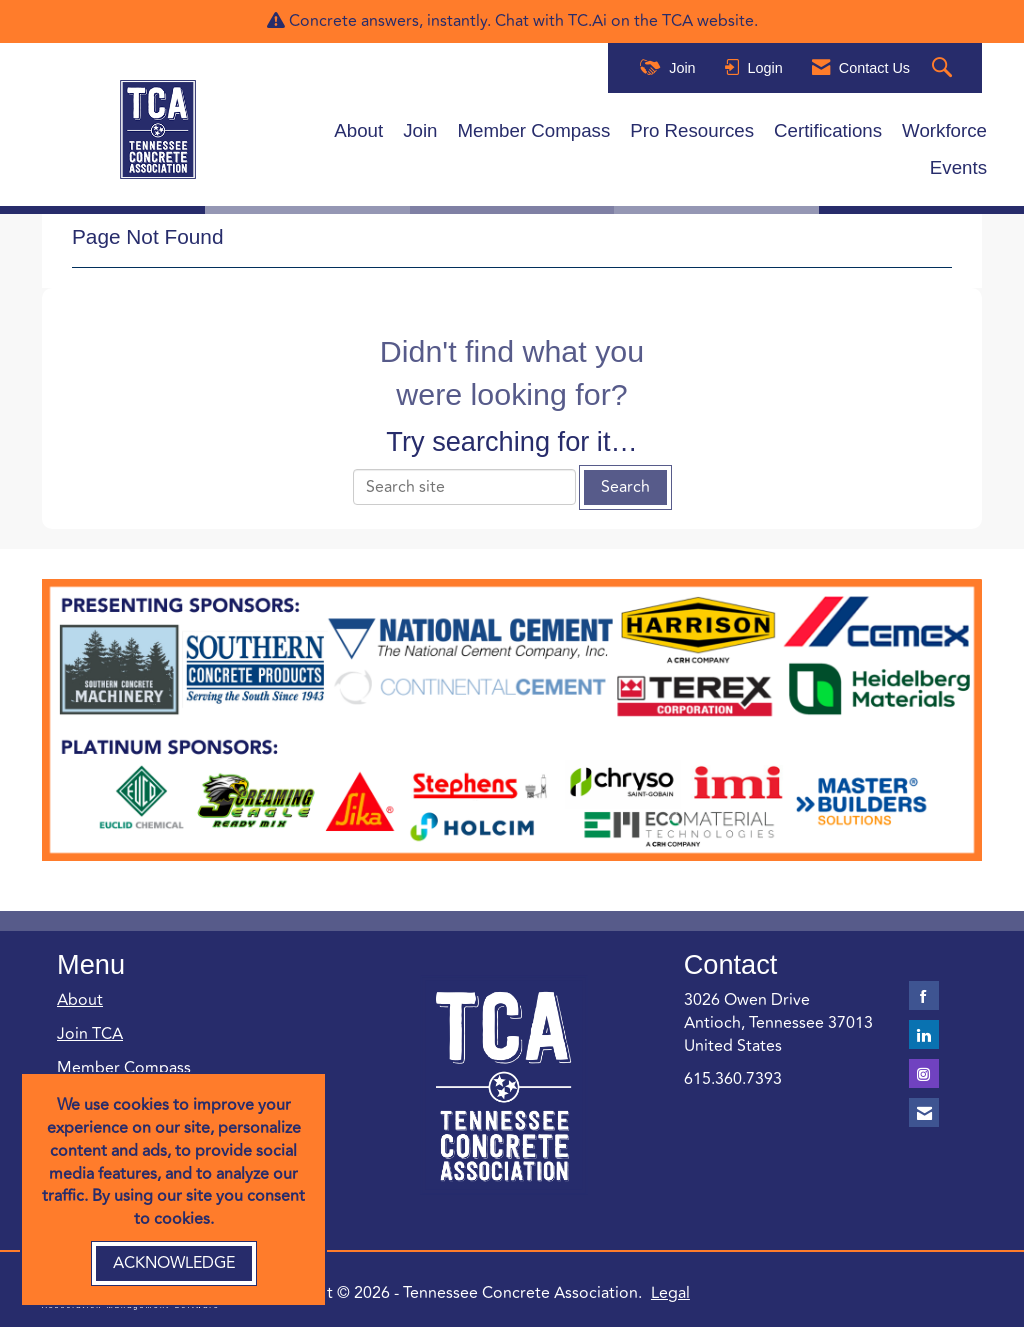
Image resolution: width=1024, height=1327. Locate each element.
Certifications (828, 130)
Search (625, 487)
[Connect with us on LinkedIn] (924, 1034)
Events (958, 167)
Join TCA (90, 1034)
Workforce (944, 130)
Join (420, 130)
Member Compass (534, 130)
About (358, 130)
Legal (670, 1293)
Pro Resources (692, 130)
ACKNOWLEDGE (174, 1263)
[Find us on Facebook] (924, 995)
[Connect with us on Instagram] (924, 1073)
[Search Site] (944, 68)
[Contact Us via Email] (924, 1112)
